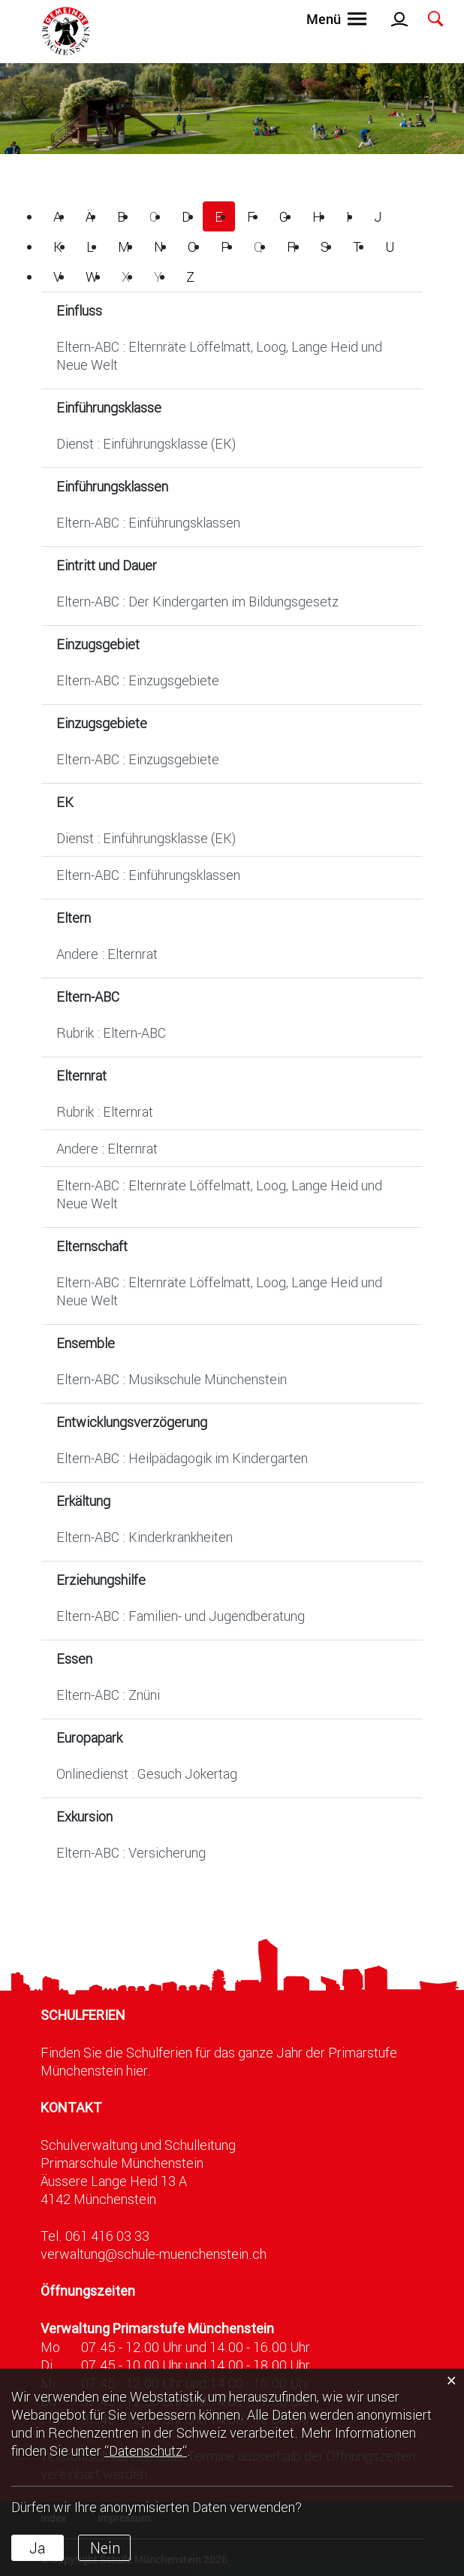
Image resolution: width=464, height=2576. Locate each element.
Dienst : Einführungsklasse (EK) (146, 443)
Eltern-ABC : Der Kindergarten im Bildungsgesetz (197, 601)
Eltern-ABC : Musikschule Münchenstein (171, 1379)
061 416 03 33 (107, 2236)
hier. (138, 2070)
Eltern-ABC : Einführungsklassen (148, 522)
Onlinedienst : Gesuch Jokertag (146, 1773)
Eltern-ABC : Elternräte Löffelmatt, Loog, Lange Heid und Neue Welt (219, 355)
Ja (37, 2547)
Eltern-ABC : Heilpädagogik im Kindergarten (182, 1458)
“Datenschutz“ (145, 2450)
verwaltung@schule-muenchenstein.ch (154, 2254)
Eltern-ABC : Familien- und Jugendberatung (180, 1616)
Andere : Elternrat (107, 954)
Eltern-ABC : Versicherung (131, 1852)
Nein (105, 2547)
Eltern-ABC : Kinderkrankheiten (144, 1537)
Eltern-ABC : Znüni (108, 1695)
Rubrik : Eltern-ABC (111, 1032)
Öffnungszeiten (88, 2290)
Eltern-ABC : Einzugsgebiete (137, 680)
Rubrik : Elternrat (104, 1111)
